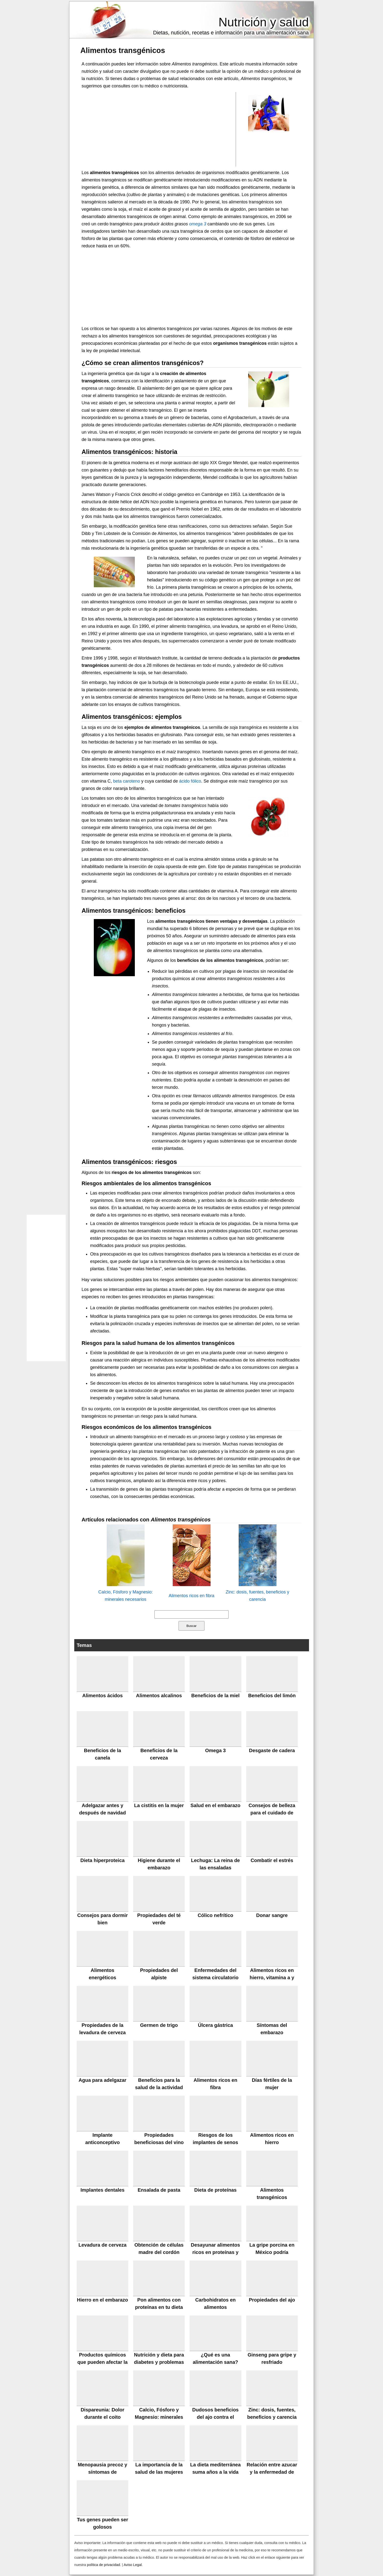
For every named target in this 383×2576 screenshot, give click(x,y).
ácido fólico (190, 781)
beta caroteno (126, 781)
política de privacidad (103, 2565)
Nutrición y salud (263, 22)
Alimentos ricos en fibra (191, 1595)
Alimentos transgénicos (122, 50)
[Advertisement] (159, 129)
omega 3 (197, 223)
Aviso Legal (133, 2565)
